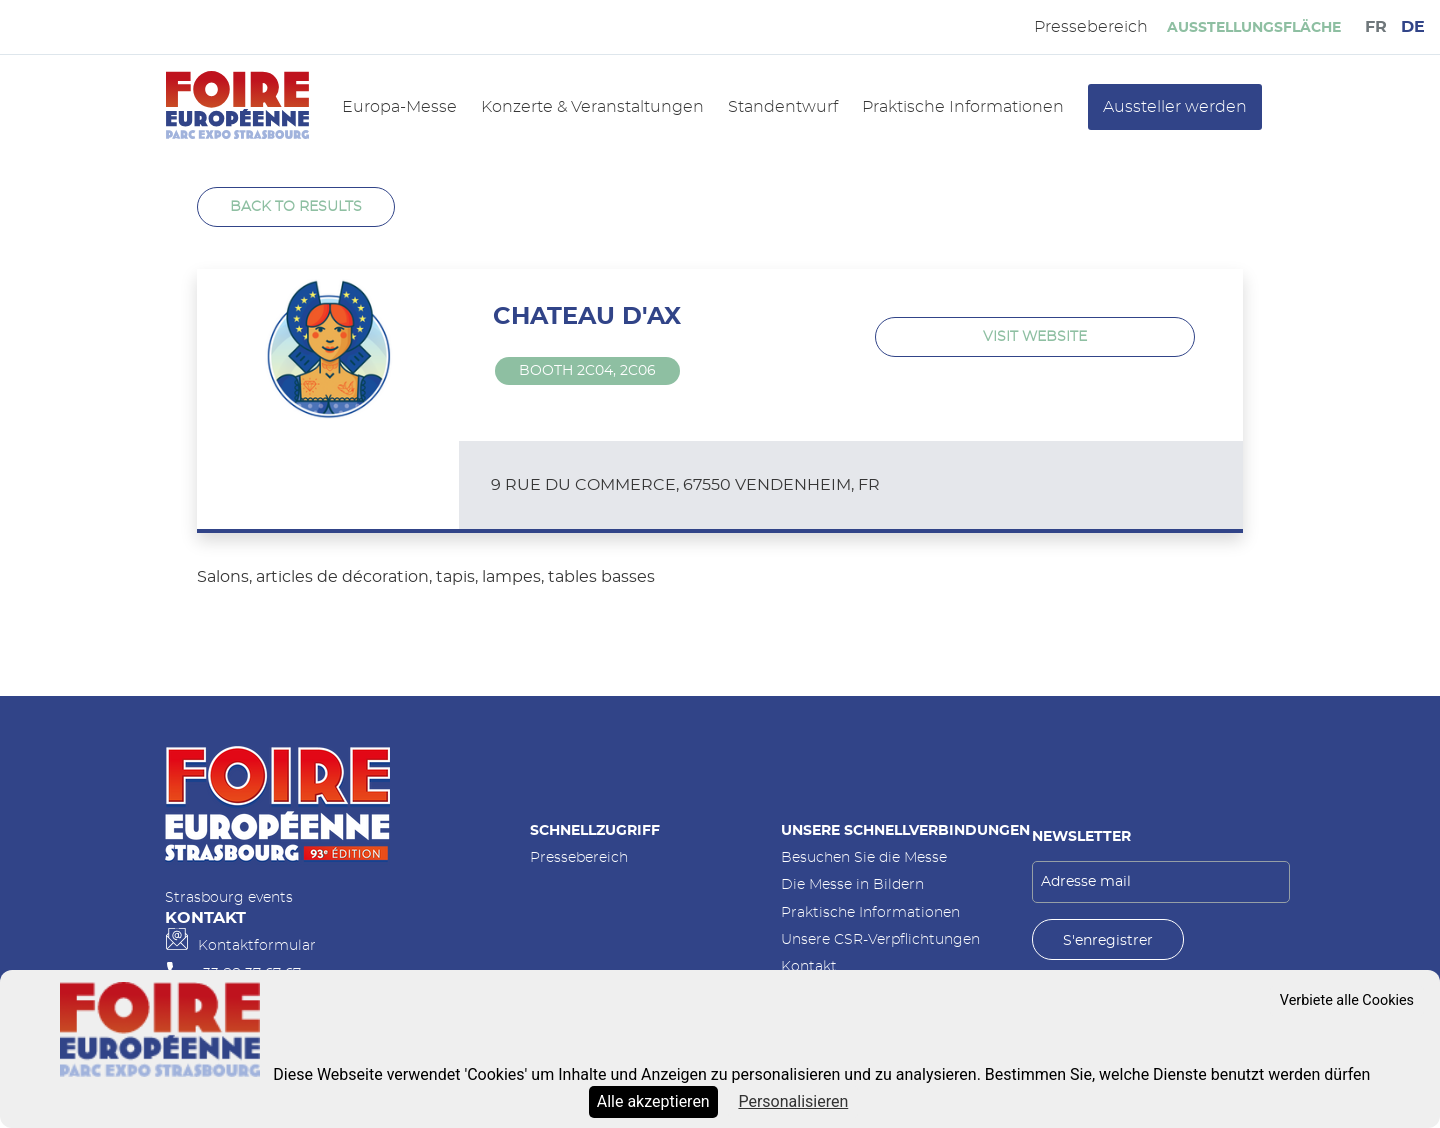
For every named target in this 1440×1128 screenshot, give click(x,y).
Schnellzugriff (595, 830)
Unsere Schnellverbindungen (905, 830)
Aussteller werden (1175, 107)
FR (1376, 27)
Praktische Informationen (963, 107)
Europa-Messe (399, 107)
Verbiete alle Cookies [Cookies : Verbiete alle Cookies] (1347, 1000)
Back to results (296, 206)
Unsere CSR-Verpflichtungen (880, 939)
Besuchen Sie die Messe (864, 857)
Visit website (1035, 336)
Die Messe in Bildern (852, 884)
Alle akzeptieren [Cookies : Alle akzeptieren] (653, 1101)
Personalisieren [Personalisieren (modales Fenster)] (793, 1101)
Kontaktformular (257, 945)
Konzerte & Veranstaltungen (592, 107)
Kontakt (809, 966)
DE (1413, 27)
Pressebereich (579, 857)
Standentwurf (783, 107)
